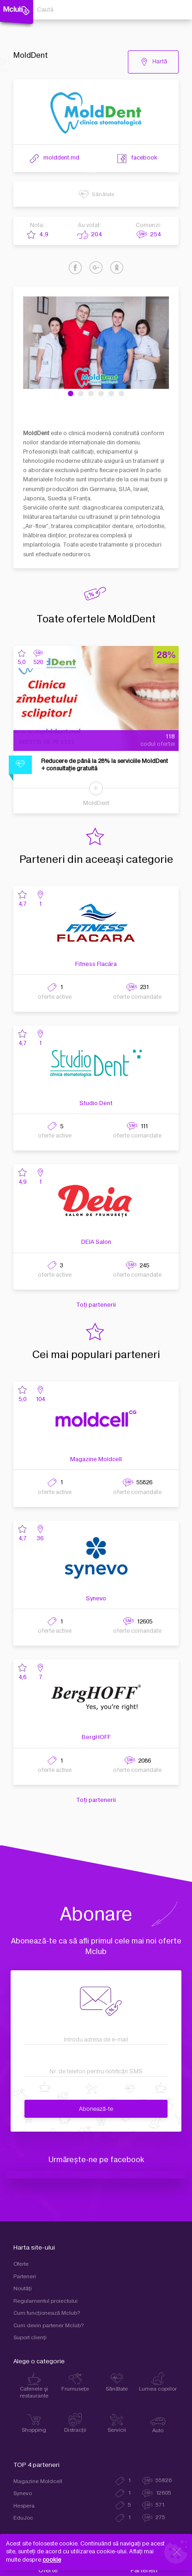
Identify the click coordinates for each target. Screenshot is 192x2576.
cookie (51, 2560)
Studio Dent (96, 1103)
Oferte (21, 2264)
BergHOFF (96, 1737)
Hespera (24, 2505)
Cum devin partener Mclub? (48, 2325)
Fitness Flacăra (96, 964)
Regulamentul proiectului (45, 2301)
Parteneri (24, 2276)
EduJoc (23, 2518)
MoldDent (96, 803)
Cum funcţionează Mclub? (46, 2313)
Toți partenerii (96, 1305)
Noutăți (22, 2288)
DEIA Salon (96, 1242)
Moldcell (96, 2174)
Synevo (96, 1598)
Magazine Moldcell (96, 1459)
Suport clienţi (30, 2337)
